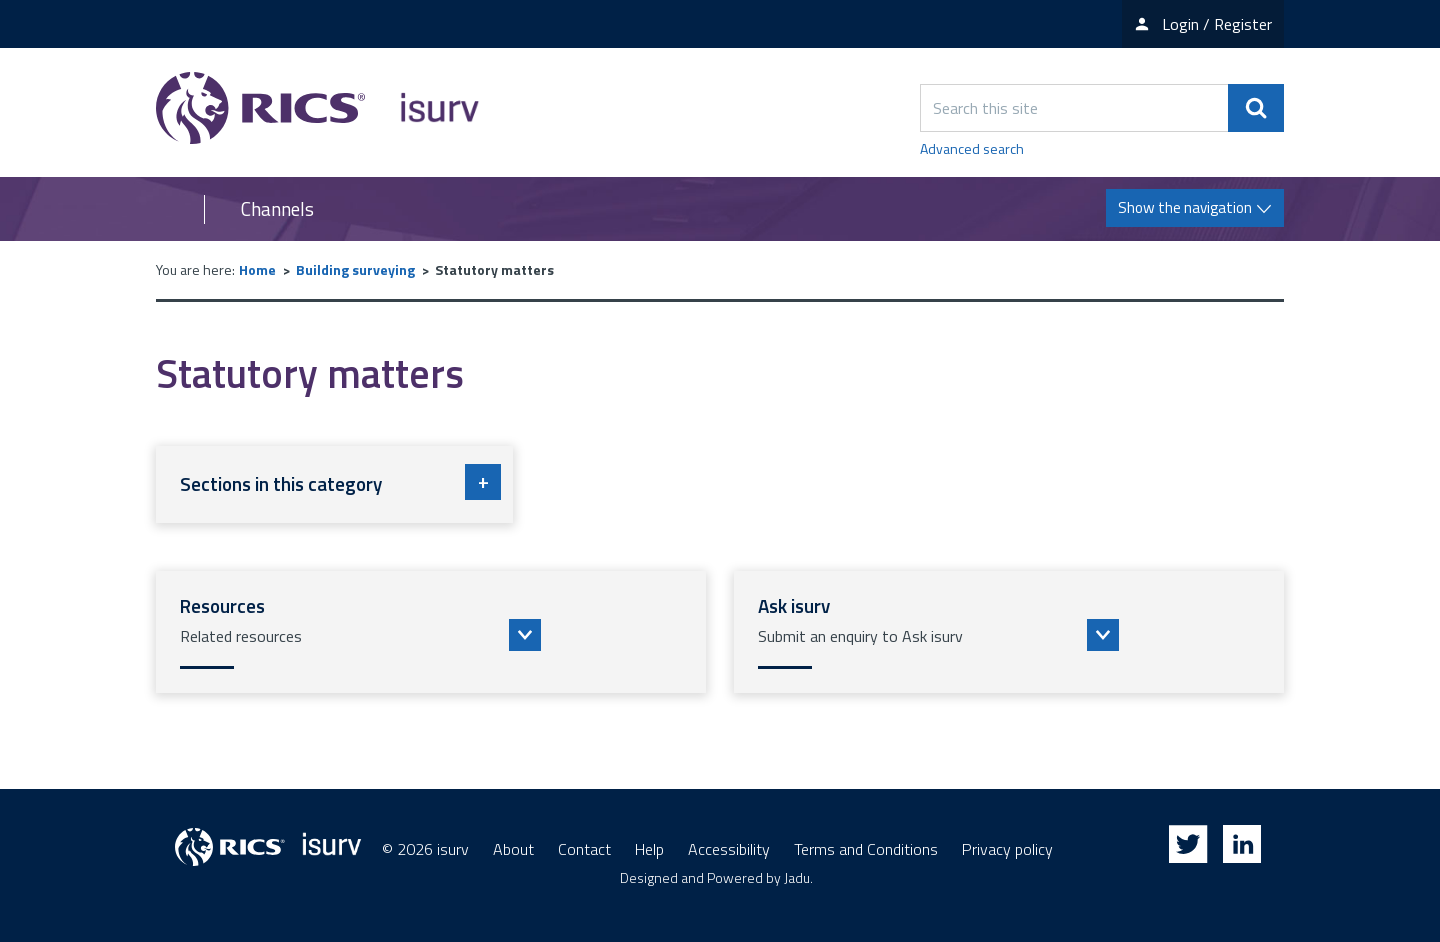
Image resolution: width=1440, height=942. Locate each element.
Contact (584, 849)
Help (649, 849)
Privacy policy (1007, 849)
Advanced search (972, 148)
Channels (277, 209)
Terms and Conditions (866, 849)
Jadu (797, 877)
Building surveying (355, 269)
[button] (431, 632)
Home (257, 269)
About (513, 849)
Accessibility (729, 849)
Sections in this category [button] (340, 482)
